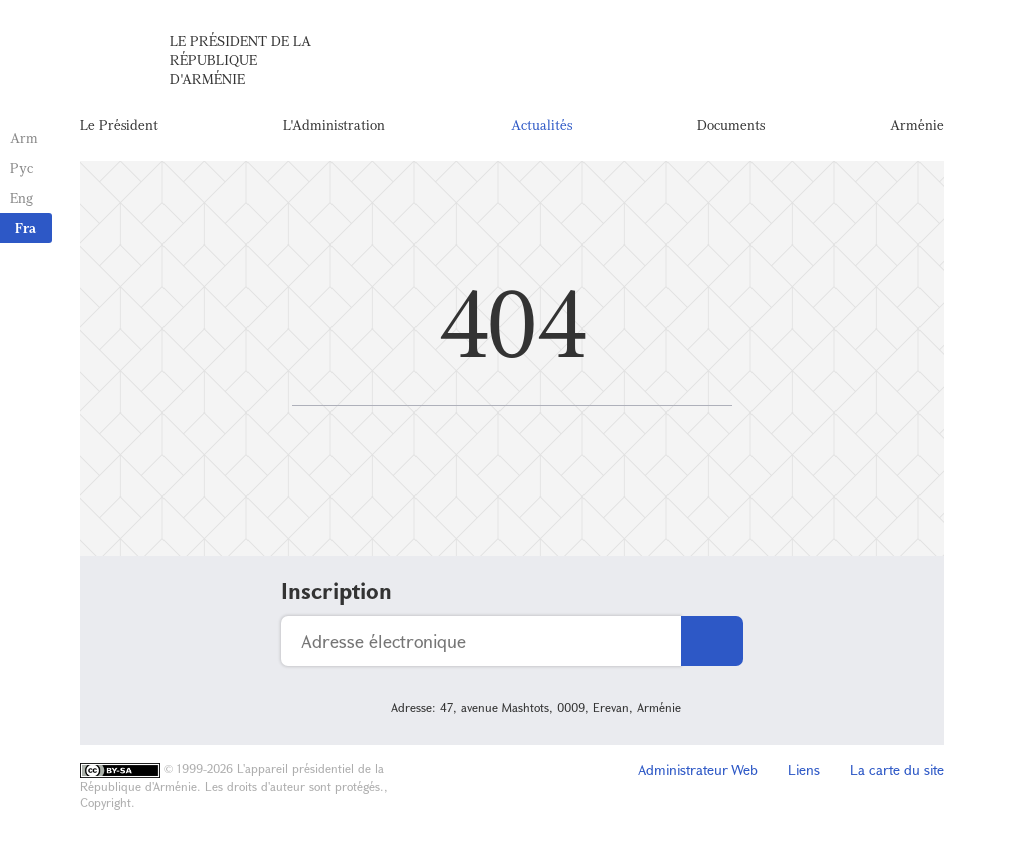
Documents (731, 124)
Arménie (917, 124)
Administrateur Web (698, 769)
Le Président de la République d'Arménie (240, 59)
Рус (21, 167)
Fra (25, 227)
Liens (804, 769)
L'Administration (334, 124)
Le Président (119, 124)
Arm (24, 137)
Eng (21, 197)
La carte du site (897, 769)
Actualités (541, 124)
